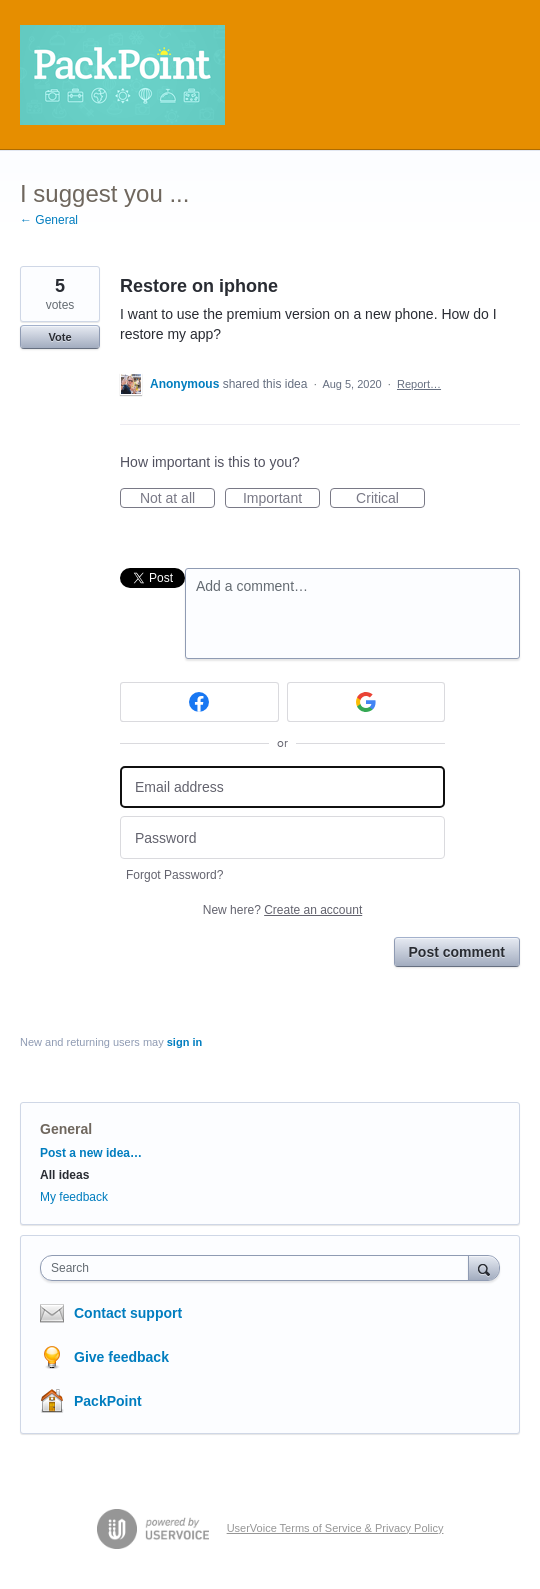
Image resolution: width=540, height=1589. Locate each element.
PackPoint (108, 1401)
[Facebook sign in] (199, 702)
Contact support (128, 1313)
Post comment (457, 952)
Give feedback (121, 1357)
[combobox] (259, 1268)
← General (49, 220)
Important (281, 499)
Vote (59, 337)
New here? (282, 910)
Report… (419, 384)
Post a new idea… (91, 1153)
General (66, 1129)
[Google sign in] (366, 702)
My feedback (74, 1197)
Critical (390, 499)
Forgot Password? (174, 875)
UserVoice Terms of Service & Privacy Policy (335, 1528)
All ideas (64, 1175)
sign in (184, 1042)
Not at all (177, 499)
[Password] (282, 837)
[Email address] (282, 787)
